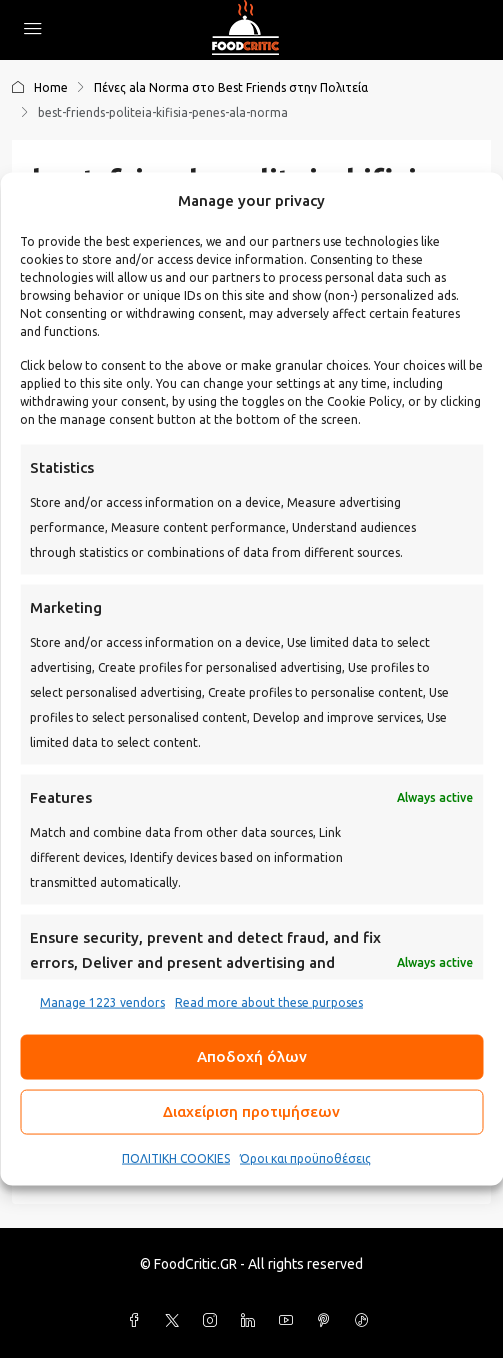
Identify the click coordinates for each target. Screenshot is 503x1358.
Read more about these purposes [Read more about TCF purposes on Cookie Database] (269, 1001)
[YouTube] (290, 1321)
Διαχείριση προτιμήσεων (251, 1111)
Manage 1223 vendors (102, 1001)
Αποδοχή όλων (252, 1056)
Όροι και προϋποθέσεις (305, 1157)
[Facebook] (138, 1321)
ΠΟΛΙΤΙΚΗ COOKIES (176, 1157)
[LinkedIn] (252, 1321)
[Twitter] (176, 1321)
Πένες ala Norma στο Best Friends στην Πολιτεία (231, 87)
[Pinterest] (328, 1321)
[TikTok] (366, 1321)
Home (51, 87)
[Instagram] (214, 1321)
